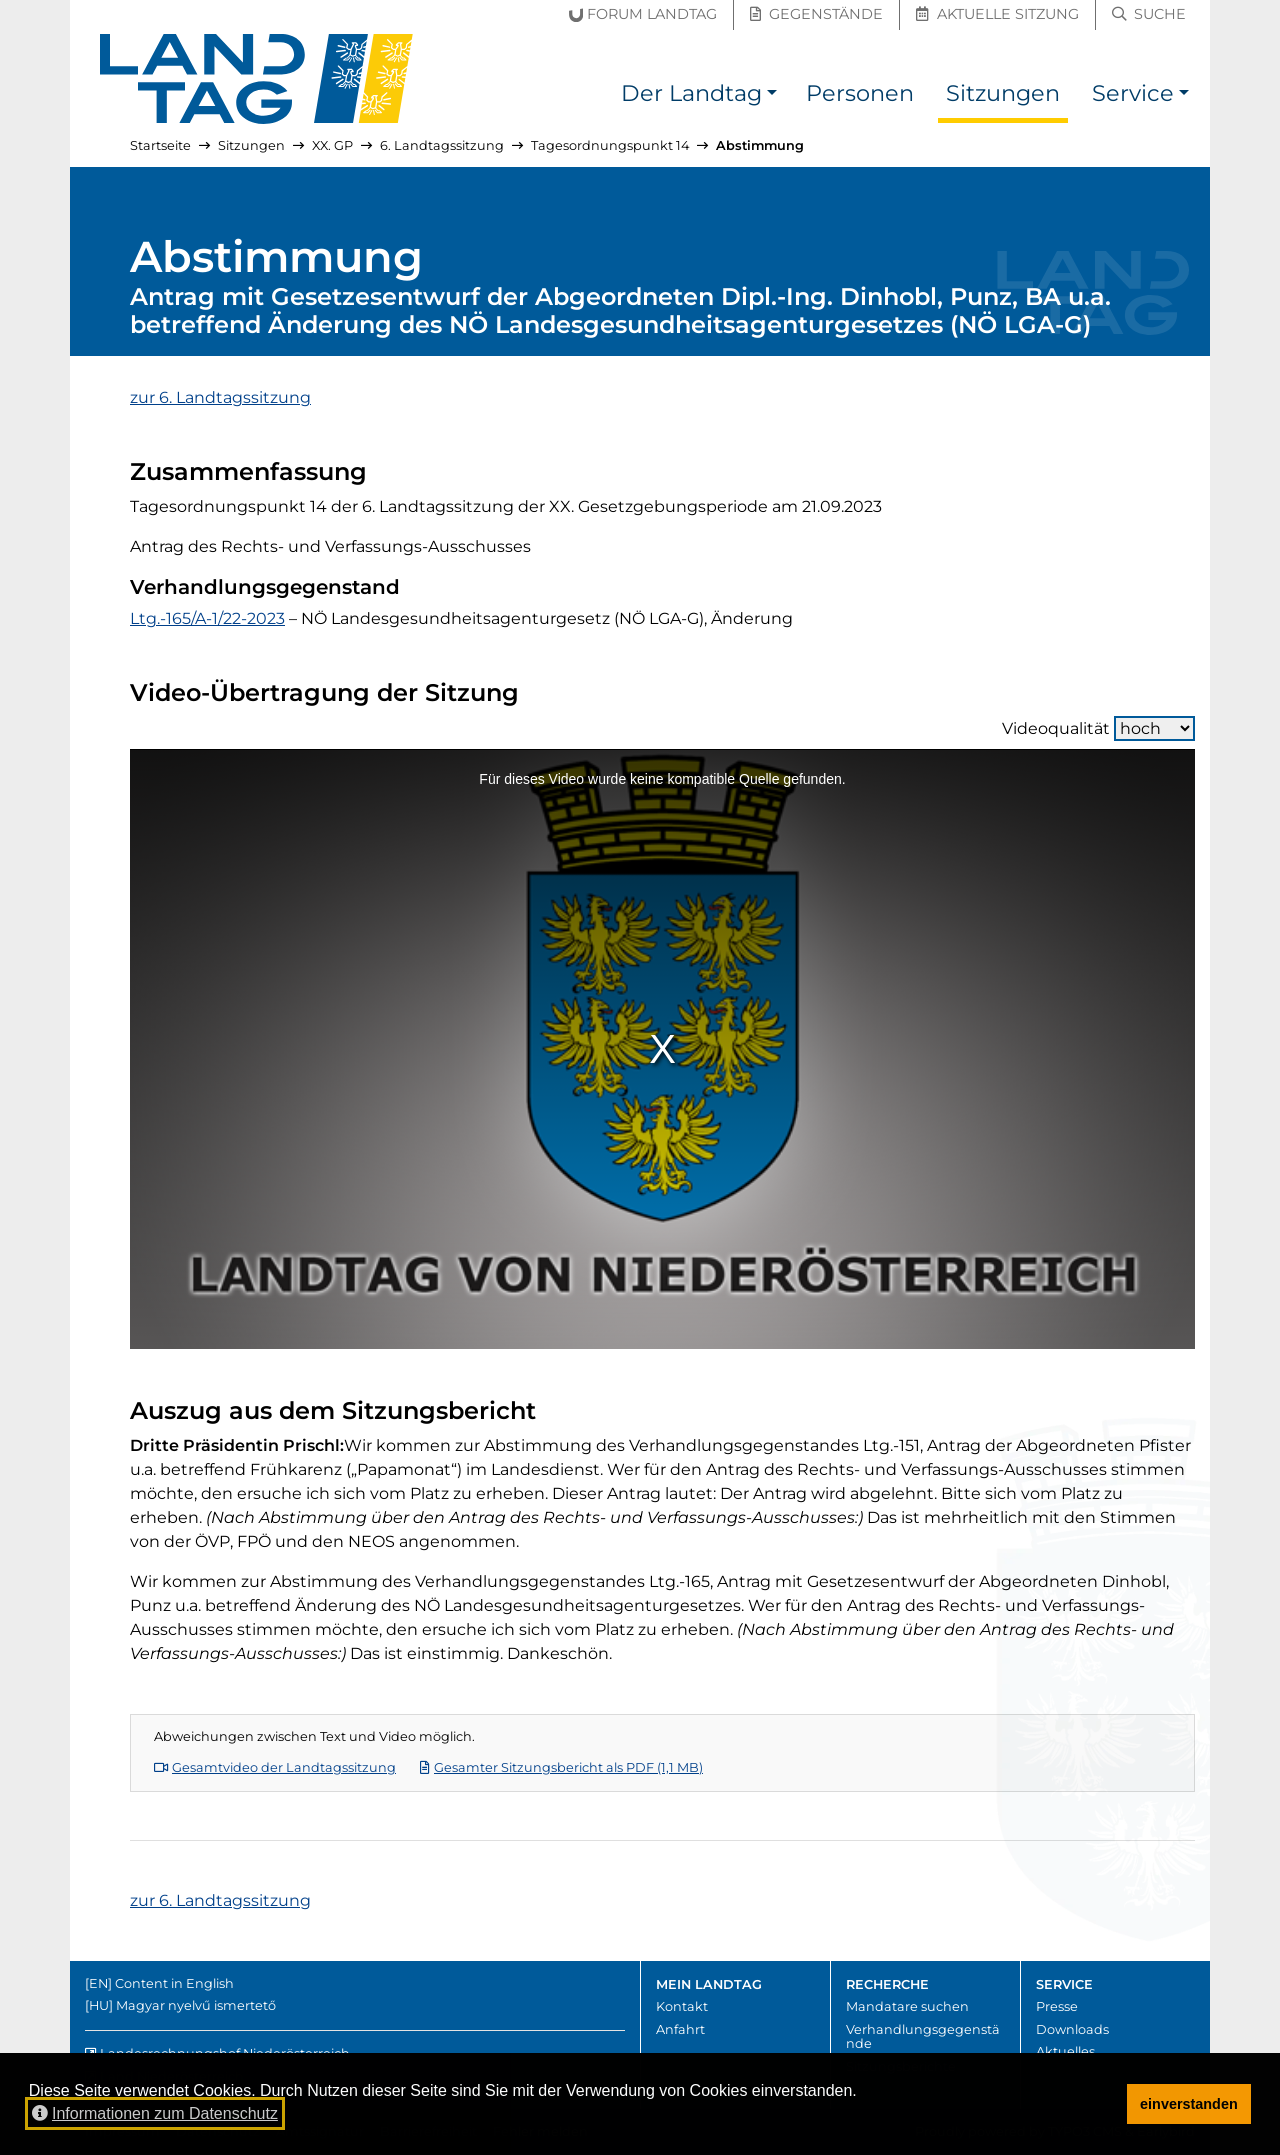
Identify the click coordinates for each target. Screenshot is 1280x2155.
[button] (772, 96)
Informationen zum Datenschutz (155, 2113)
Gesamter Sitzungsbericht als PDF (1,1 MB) (561, 1767)
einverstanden (1189, 2104)
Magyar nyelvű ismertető (196, 2005)
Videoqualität (1098, 728)
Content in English (174, 1983)
